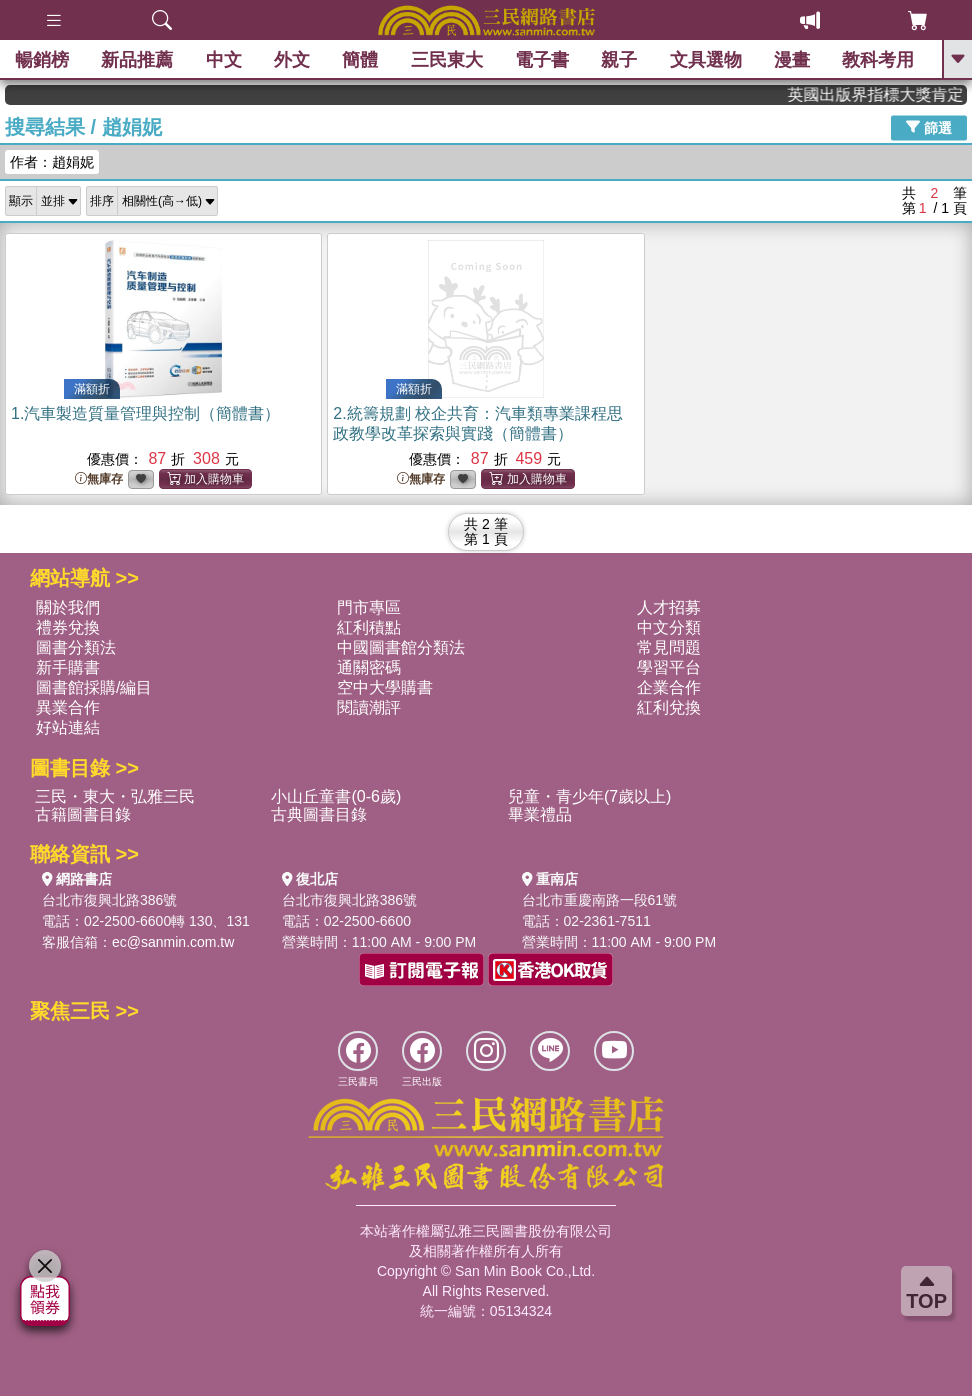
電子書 (542, 60)
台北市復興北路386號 (109, 900)
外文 (292, 60)
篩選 (929, 127)
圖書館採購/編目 (94, 687)
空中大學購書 (385, 687)
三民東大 (447, 60)
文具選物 (706, 60)
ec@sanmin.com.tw (173, 942)
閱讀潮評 (369, 707)
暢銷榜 (42, 60)
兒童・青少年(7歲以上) (590, 796)
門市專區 (369, 607)
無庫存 (99, 479)
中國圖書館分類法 (401, 647)
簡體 (360, 60)
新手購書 (68, 667)
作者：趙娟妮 (52, 162)
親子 (620, 60)
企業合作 (669, 687)
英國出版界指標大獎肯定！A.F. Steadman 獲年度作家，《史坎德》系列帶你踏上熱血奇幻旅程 (890, 94)
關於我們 (68, 607)
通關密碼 (369, 667)
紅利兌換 (669, 707)
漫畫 (792, 60)
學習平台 (669, 667)
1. (145, 413)
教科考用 (879, 60)
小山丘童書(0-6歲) (336, 796)
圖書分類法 (76, 647)
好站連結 (68, 727)
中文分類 (669, 627)
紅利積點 (369, 627)
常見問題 (669, 647)
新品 (137, 60)
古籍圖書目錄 (83, 814)
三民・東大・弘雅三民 (115, 796)
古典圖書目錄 (319, 814)
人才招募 (669, 607)
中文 (224, 60)
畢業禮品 (540, 814)
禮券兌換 (68, 627)
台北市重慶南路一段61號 (600, 900)
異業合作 (68, 707)
